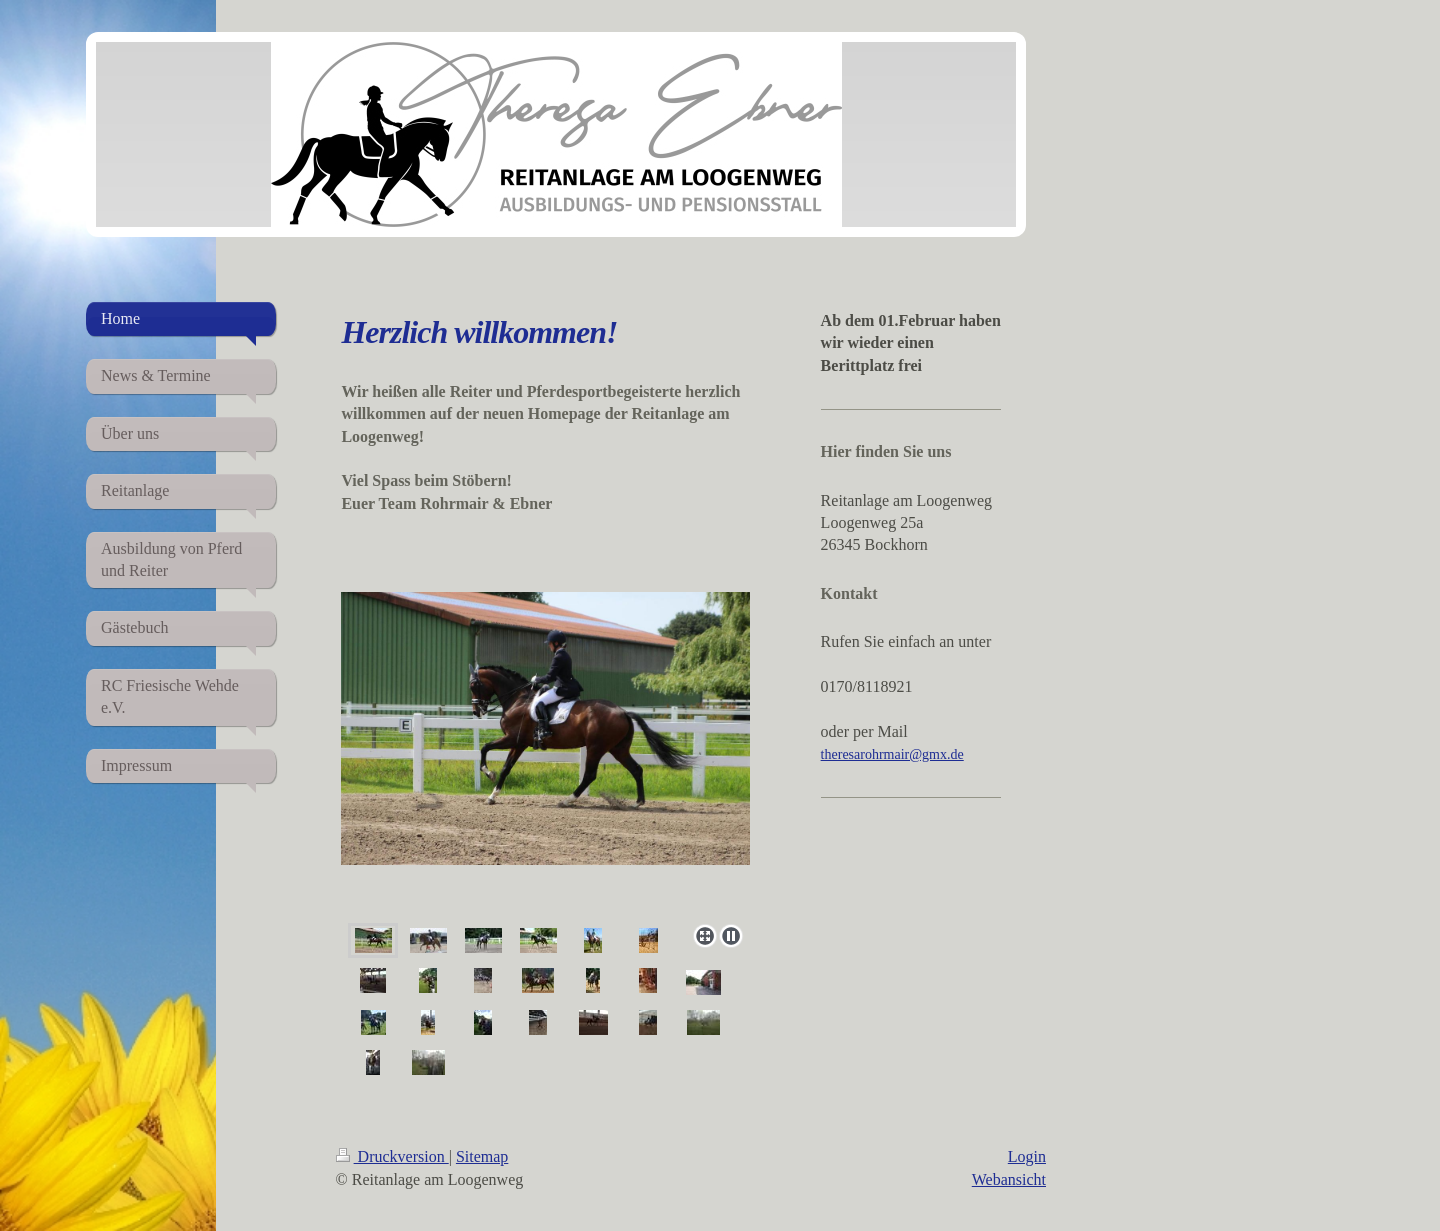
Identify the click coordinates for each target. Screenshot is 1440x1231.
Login (1027, 1156)
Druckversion (392, 1156)
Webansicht (1009, 1179)
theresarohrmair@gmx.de (892, 754)
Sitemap (482, 1156)
